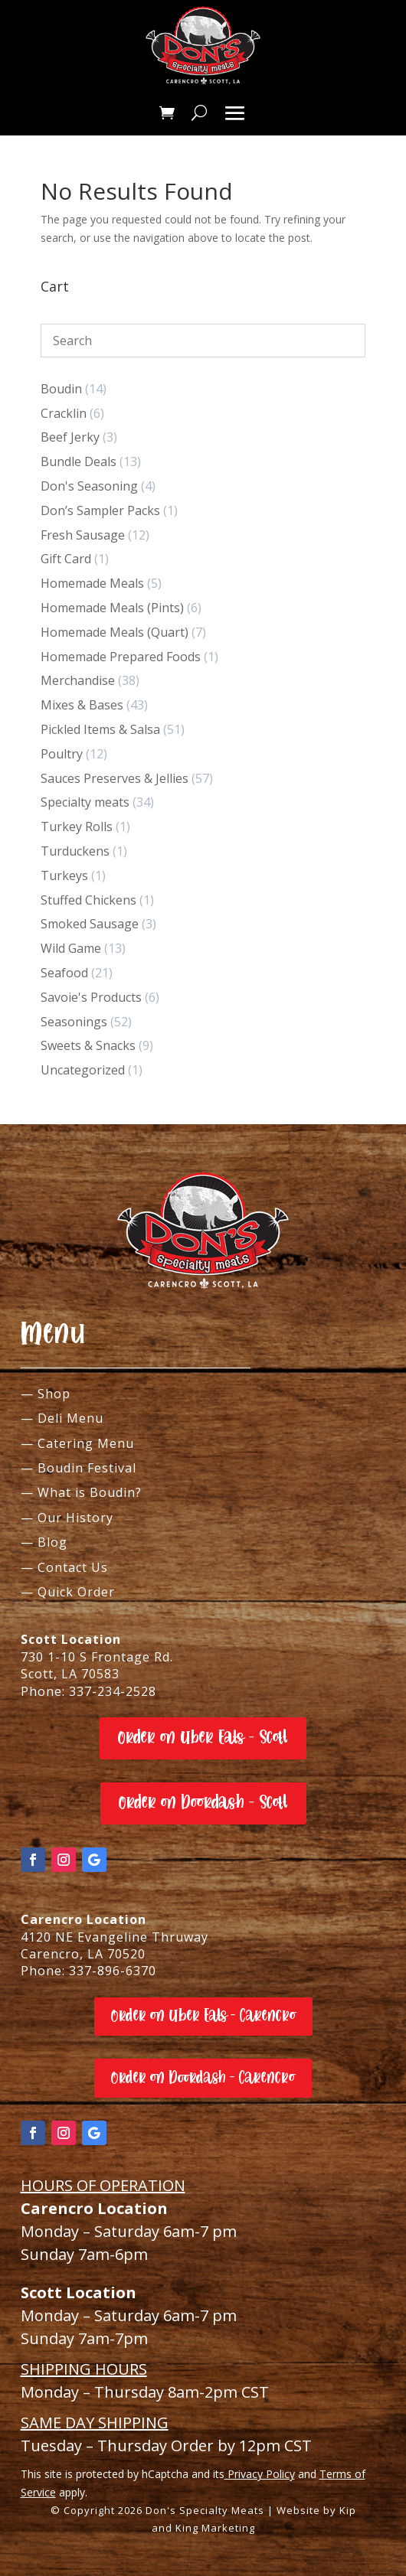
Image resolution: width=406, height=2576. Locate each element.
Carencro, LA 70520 (83, 1953)
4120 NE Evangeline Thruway (114, 1937)
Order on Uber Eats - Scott (203, 1738)
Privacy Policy (259, 2474)
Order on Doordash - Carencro (203, 2078)
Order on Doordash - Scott (203, 1803)
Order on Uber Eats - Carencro (203, 2016)
